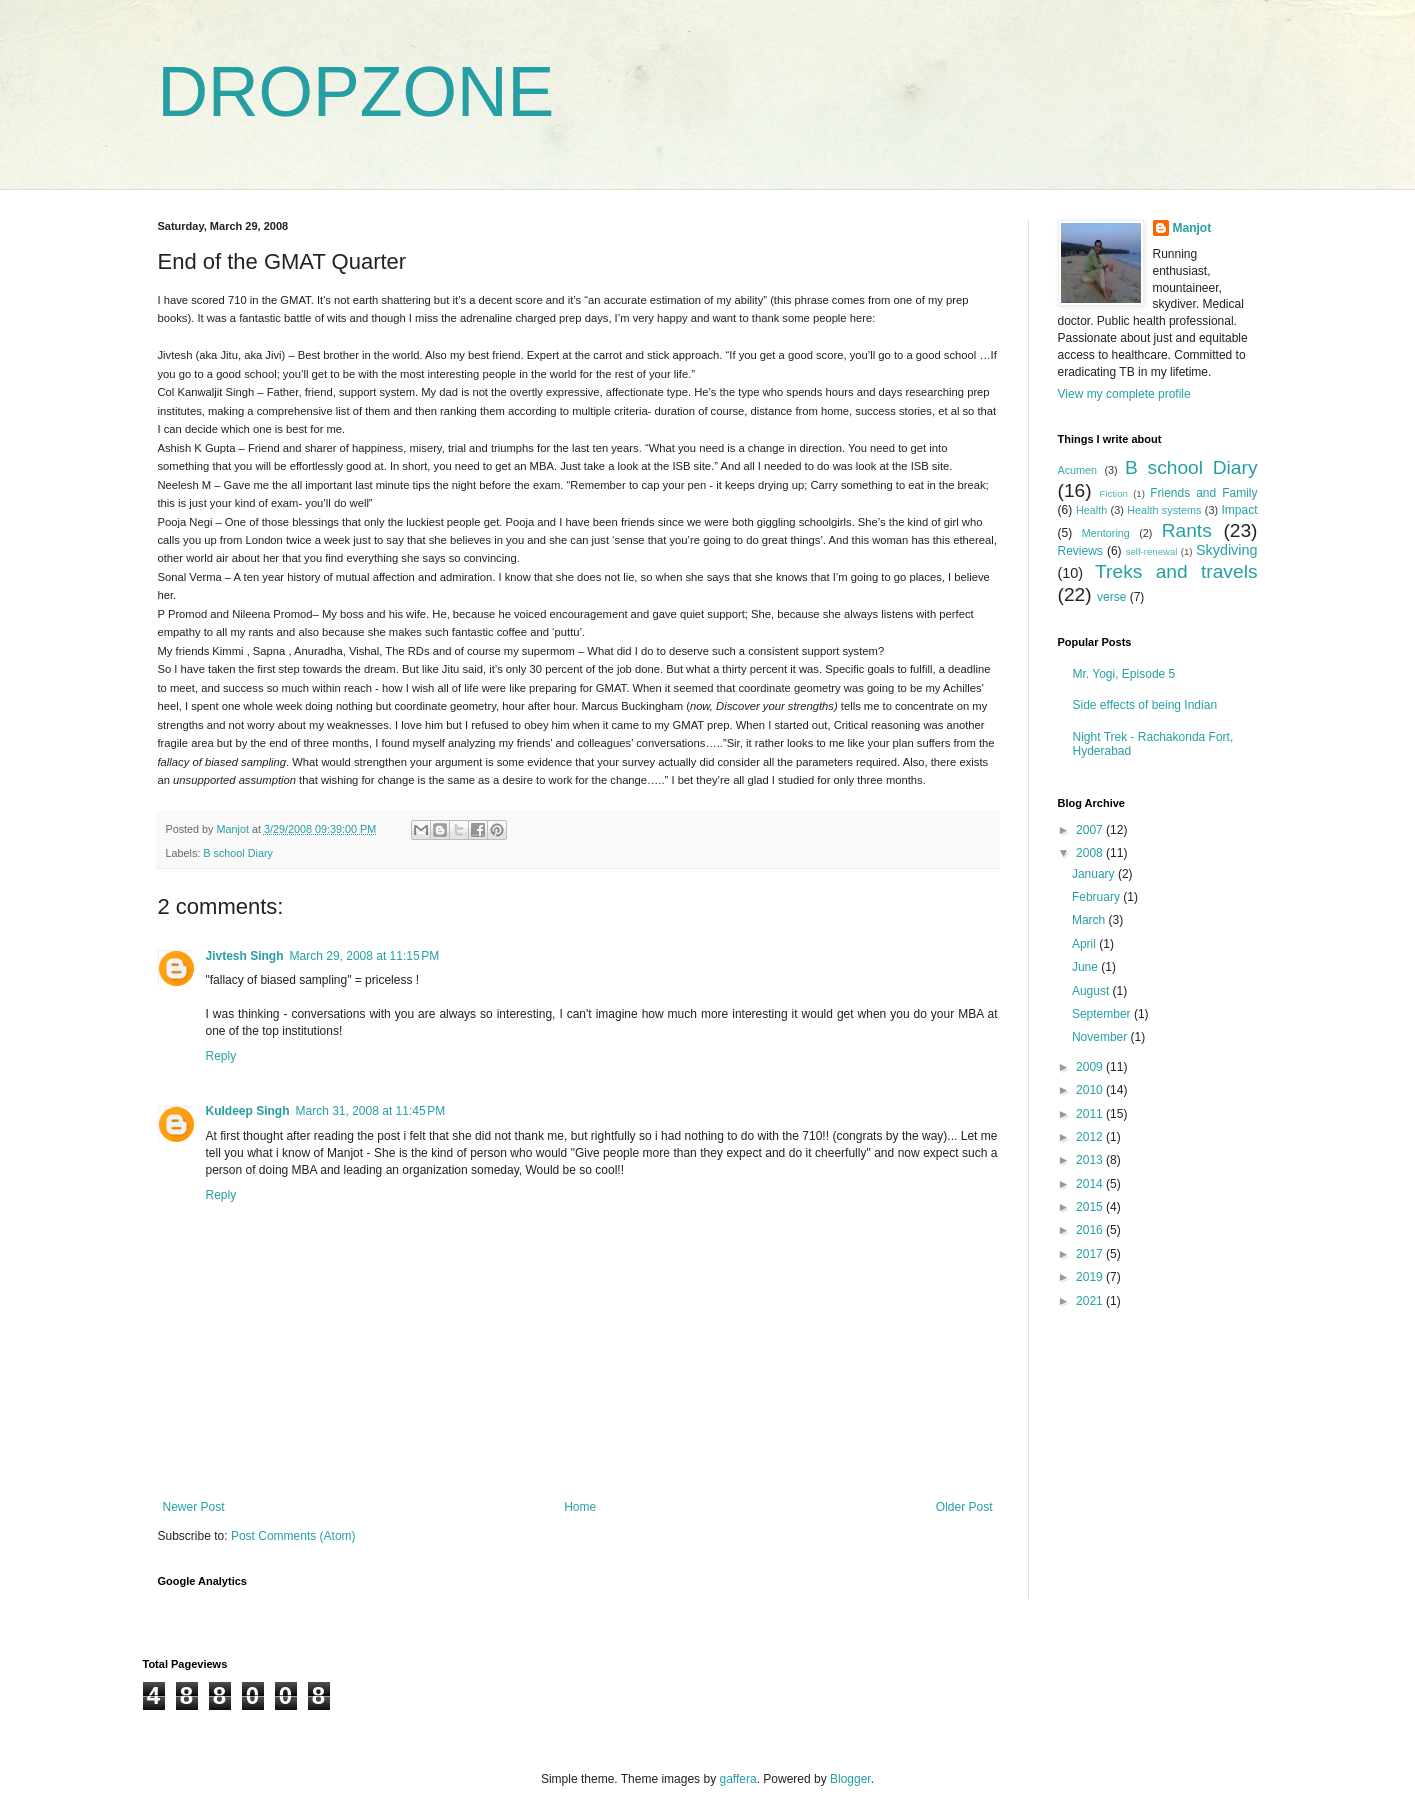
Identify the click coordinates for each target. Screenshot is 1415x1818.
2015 (1091, 1207)
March (1090, 920)
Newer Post (194, 1507)
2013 (1091, 1160)
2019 (1091, 1277)
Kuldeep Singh (248, 1111)
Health (1091, 510)
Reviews (1080, 551)
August (1092, 991)
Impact (1239, 510)
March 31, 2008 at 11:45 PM (371, 1111)
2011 (1091, 1114)
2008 (1091, 853)
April (1085, 944)
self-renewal (1152, 551)
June (1086, 967)
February (1097, 897)
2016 (1091, 1230)
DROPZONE (356, 92)
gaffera (737, 1779)
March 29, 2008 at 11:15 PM (365, 956)
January (1095, 874)
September (1103, 1014)
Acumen (1078, 470)
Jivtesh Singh (245, 956)
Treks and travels (1176, 571)
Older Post (964, 1507)
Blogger (850, 1779)
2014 (1091, 1184)
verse (1111, 597)
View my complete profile (1124, 394)
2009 (1091, 1067)
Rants (1187, 530)
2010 (1091, 1090)
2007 (1091, 830)
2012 (1091, 1137)
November (1101, 1037)
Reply (221, 1056)
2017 (1091, 1254)
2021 (1091, 1301)
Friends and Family (1203, 493)
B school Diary (238, 853)
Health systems (1164, 510)
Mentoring (1106, 533)
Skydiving (1227, 550)
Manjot (1192, 228)
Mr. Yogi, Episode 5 (1124, 674)
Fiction (1114, 493)
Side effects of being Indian (1145, 705)
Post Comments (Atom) (293, 1536)
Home (580, 1507)
